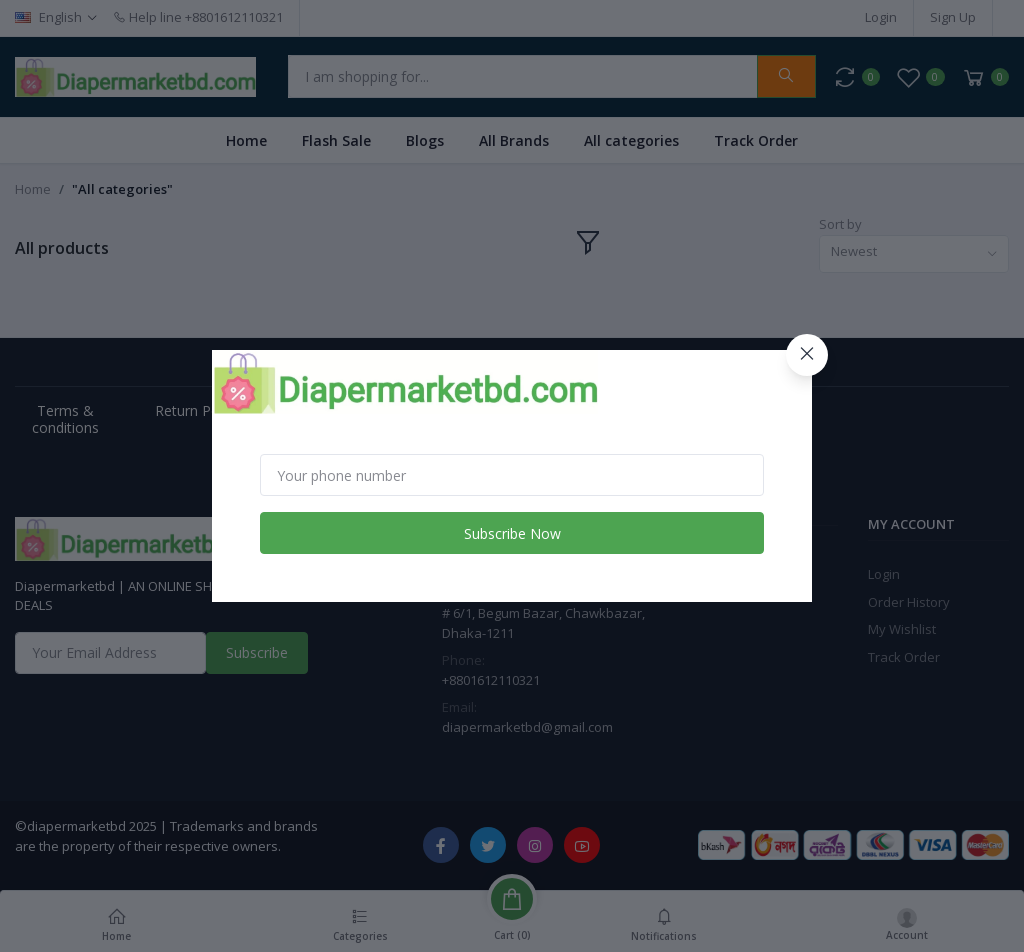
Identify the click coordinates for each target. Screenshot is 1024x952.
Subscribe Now (512, 533)
